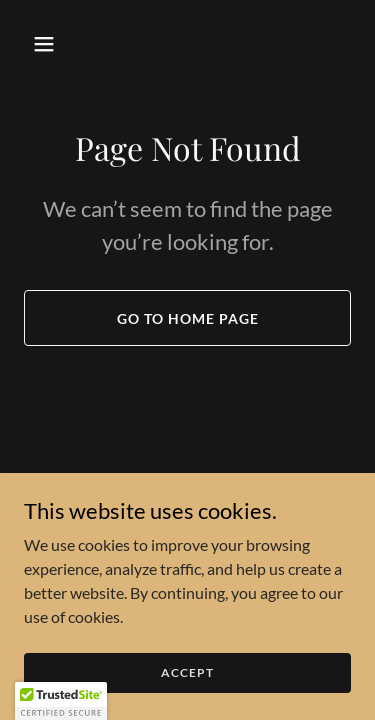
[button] (48, 44)
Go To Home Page (188, 318)
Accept (187, 685)
